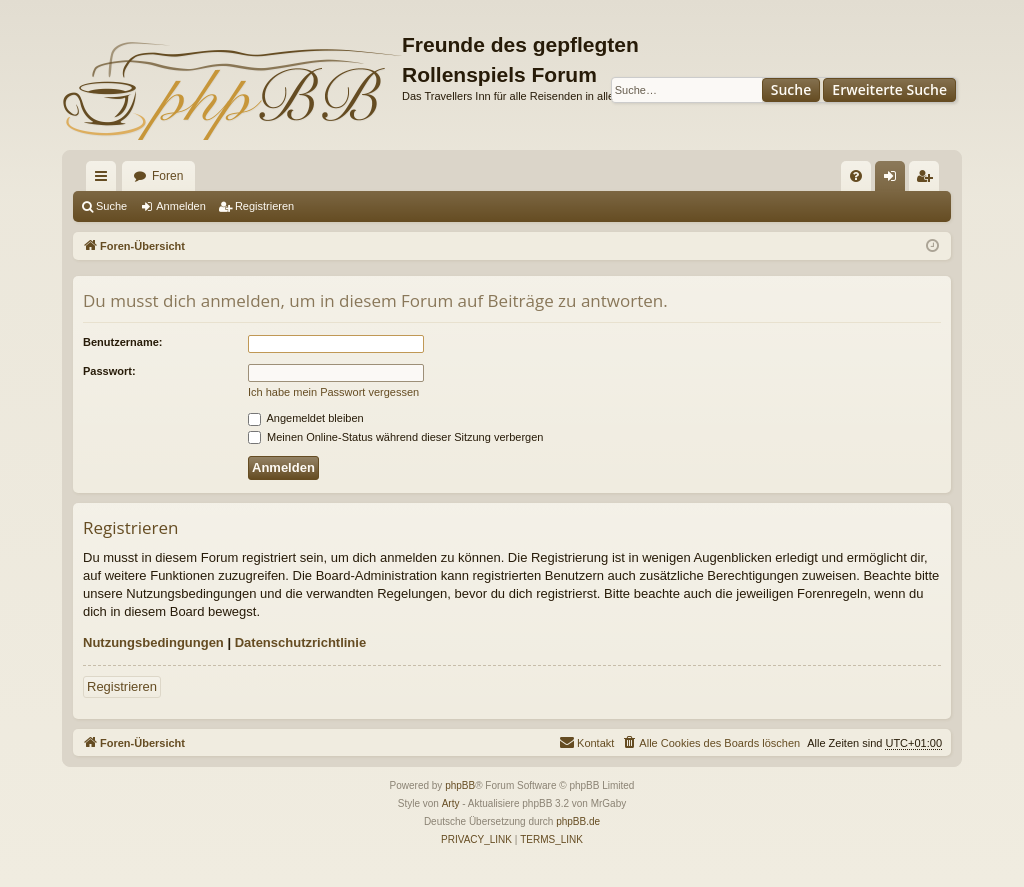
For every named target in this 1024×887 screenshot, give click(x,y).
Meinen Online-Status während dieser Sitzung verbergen (395, 437)
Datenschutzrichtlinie (300, 642)
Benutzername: (122, 342)
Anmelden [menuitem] (894, 180)
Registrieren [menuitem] (928, 180)
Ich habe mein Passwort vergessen (333, 392)
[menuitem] (856, 176)
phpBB (460, 785)
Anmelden (181, 206)
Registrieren (264, 206)
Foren (167, 176)
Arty (451, 803)
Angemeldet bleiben (306, 418)
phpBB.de (578, 821)
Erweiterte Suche (889, 89)
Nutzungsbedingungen (153, 642)
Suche (791, 89)
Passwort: (109, 371)
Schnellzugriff (105, 180)
